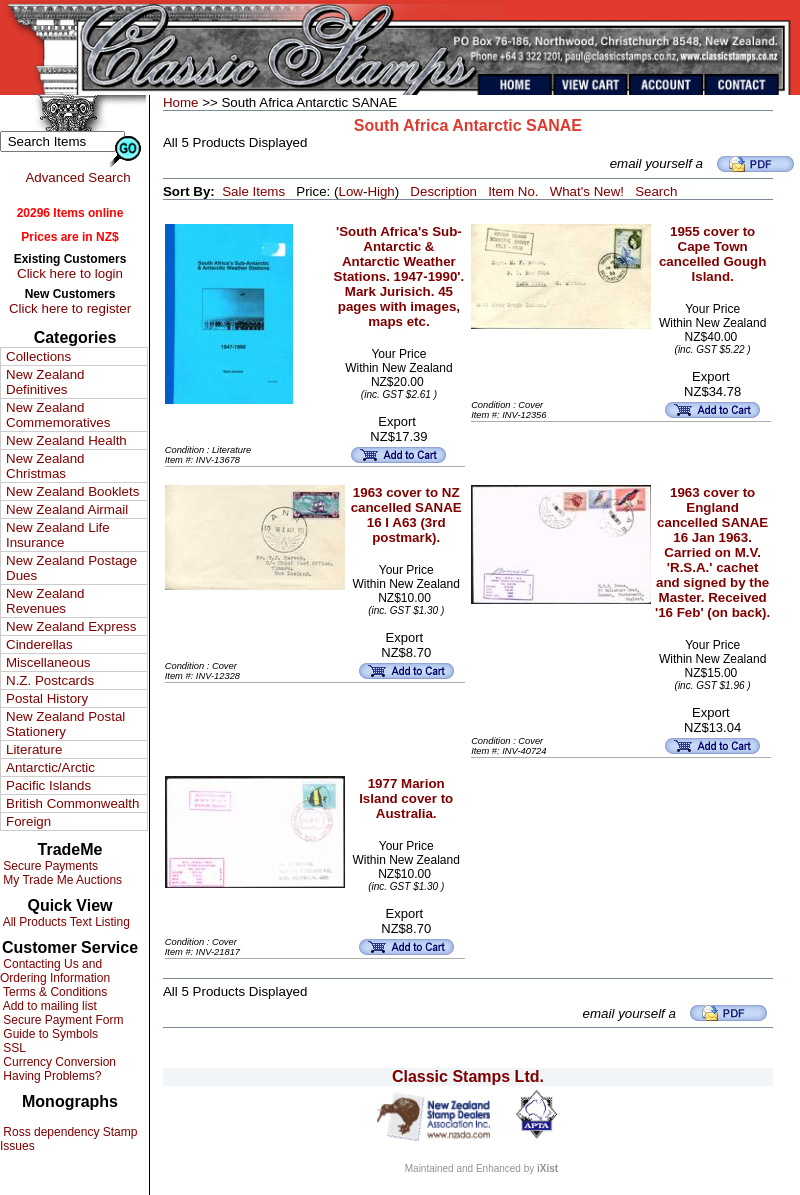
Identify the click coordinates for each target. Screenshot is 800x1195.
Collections (38, 356)
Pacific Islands (48, 785)
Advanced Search (77, 177)
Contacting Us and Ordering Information (55, 971)
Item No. (513, 191)
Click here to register (70, 308)
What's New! (587, 191)
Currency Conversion (58, 1062)
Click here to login (70, 273)
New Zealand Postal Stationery (65, 724)
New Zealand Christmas (45, 466)
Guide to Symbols (49, 1034)
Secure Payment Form (61, 1020)
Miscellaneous (48, 662)
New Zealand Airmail (67, 509)
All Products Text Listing (65, 922)
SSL (13, 1048)
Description (443, 191)
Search (656, 191)
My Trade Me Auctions (61, 880)
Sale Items (253, 191)
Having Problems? (50, 1076)
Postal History (47, 698)
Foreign (28, 821)
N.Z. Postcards (50, 680)
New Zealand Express (71, 626)
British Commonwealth (72, 803)
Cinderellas (39, 644)
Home (181, 102)
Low (350, 191)
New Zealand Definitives (45, 382)
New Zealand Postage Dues (71, 568)
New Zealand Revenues (45, 601)
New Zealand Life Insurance (58, 535)
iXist (547, 1168)
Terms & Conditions (53, 992)
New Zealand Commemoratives (58, 415)
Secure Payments (49, 866)
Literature (34, 749)
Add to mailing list (48, 1006)
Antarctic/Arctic (50, 767)
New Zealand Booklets (72, 491)
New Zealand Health (66, 440)
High (380, 191)
